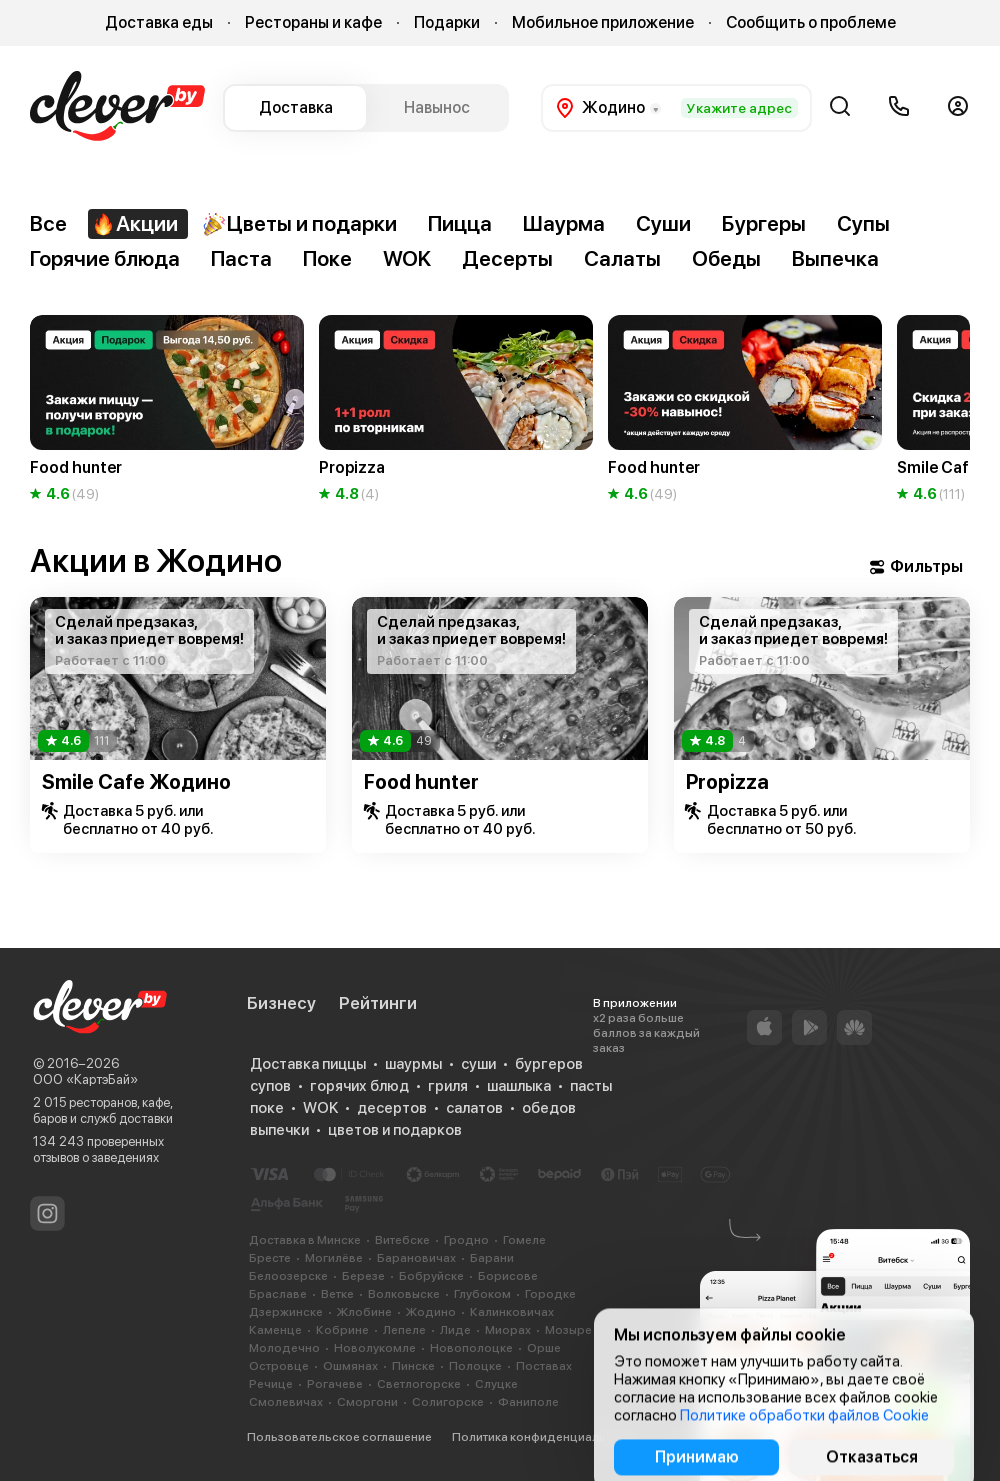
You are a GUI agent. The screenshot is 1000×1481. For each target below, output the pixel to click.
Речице (271, 1384)
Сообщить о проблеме (811, 22)
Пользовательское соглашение (339, 1437)
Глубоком (482, 1294)
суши (478, 1064)
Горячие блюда (105, 258)
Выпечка (835, 258)
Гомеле (524, 1240)
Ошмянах (350, 1366)
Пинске (413, 1366)
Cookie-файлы (702, 1437)
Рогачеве (335, 1384)
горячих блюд (359, 1086)
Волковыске (404, 1294)
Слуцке (496, 1384)
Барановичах (416, 1258)
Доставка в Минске (305, 1240)
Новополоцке (471, 1348)
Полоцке (475, 1366)
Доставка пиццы (308, 1064)
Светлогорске (419, 1384)
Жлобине (364, 1312)
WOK (407, 258)
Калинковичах (512, 1312)
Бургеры (764, 223)
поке (267, 1108)
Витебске (402, 1240)
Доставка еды (159, 22)
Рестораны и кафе (313, 22)
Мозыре (568, 1330)
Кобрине (342, 1330)
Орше (544, 1348)
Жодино (431, 1312)
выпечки (279, 1130)
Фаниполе (528, 1402)
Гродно (466, 1240)
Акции (134, 224)
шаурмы (413, 1064)
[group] (167, 410)
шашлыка (519, 1086)
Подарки (447, 22)
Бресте (270, 1258)
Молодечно (284, 1348)
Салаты (622, 258)
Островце (279, 1366)
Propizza (727, 782)
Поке (327, 258)
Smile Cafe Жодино (136, 782)
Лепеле (404, 1330)
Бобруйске (431, 1276)
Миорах (508, 1330)
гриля (448, 1086)
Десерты (507, 258)
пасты (591, 1086)
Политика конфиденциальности (546, 1437)
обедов (549, 1108)
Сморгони (367, 1402)
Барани (492, 1258)
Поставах (544, 1366)
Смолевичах (286, 1402)
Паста (241, 258)
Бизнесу (281, 1003)
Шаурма (564, 223)
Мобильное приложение (603, 22)
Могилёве (334, 1258)
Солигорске (448, 1402)
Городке (550, 1294)
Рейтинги (378, 1003)
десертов (392, 1108)
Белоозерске (288, 1276)
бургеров (549, 1064)
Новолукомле (375, 1348)
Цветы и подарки (299, 224)
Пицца (460, 223)
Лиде (455, 1330)
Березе (363, 1276)
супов (270, 1086)
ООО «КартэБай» (85, 1079)
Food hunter (421, 782)
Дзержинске (286, 1312)
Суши (663, 223)
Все (48, 223)
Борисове (508, 1276)
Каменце (275, 1330)
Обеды (726, 258)
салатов (474, 1108)
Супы (863, 223)
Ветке (337, 1294)
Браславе (278, 1294)
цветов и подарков (395, 1130)
